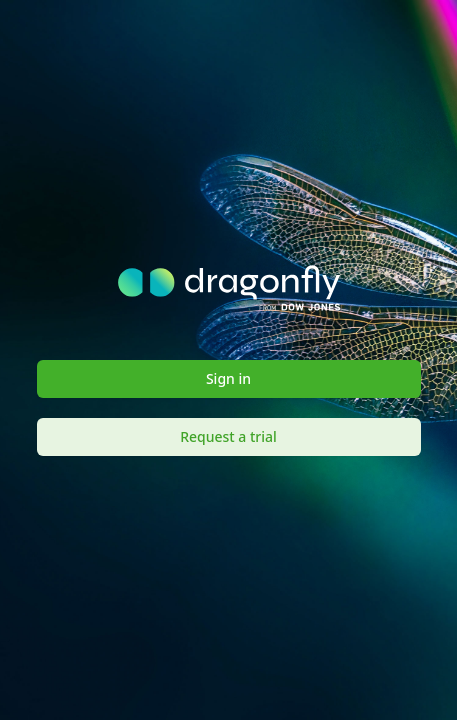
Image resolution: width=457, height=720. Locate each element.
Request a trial (228, 436)
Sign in (228, 378)
